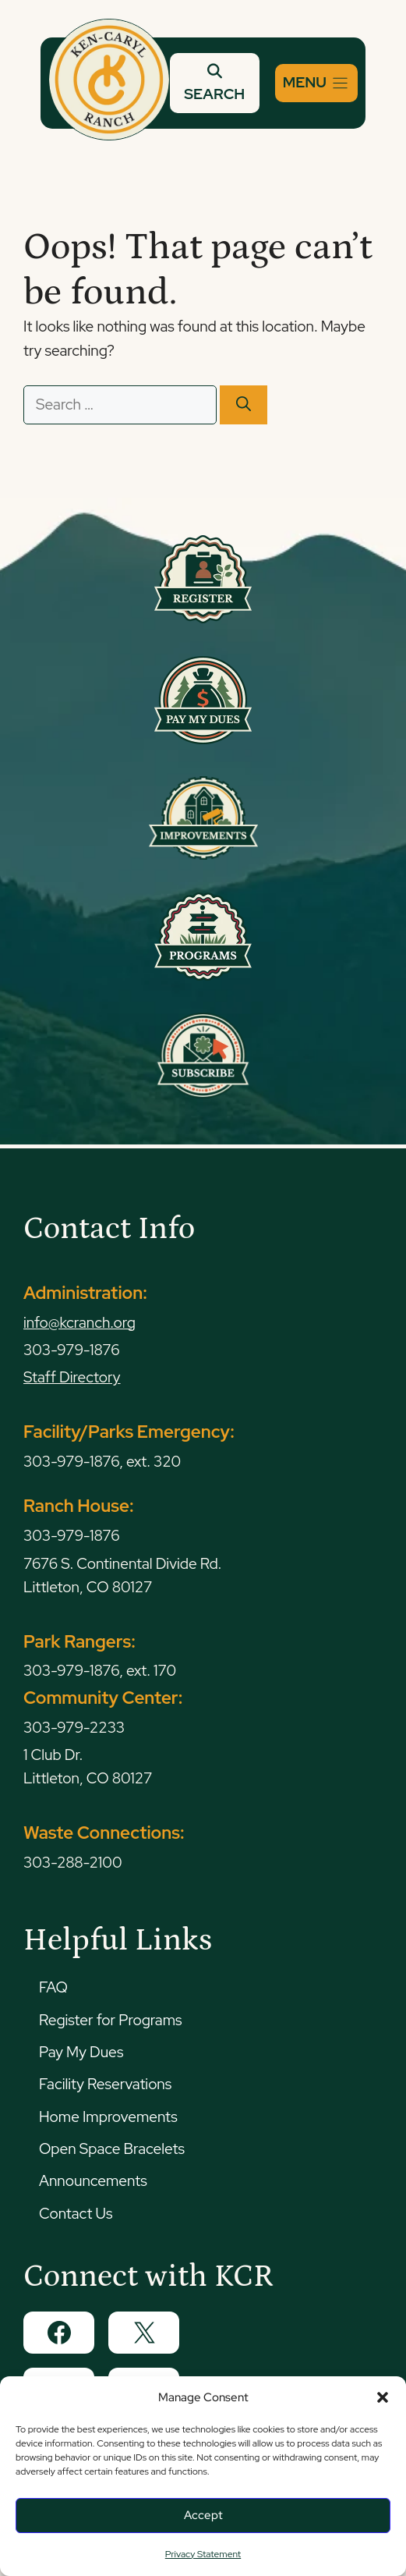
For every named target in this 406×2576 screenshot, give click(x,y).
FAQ (53, 1987)
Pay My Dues (81, 2052)
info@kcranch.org (79, 1322)
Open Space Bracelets (112, 2149)
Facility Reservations (105, 2084)
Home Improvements (108, 2117)
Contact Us (75, 2213)
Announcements (93, 2181)
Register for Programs (110, 2020)
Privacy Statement (203, 2554)
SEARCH (214, 83)
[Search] (243, 405)
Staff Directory (72, 1377)
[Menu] (316, 83)
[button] (382, 2397)
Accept (203, 2515)
